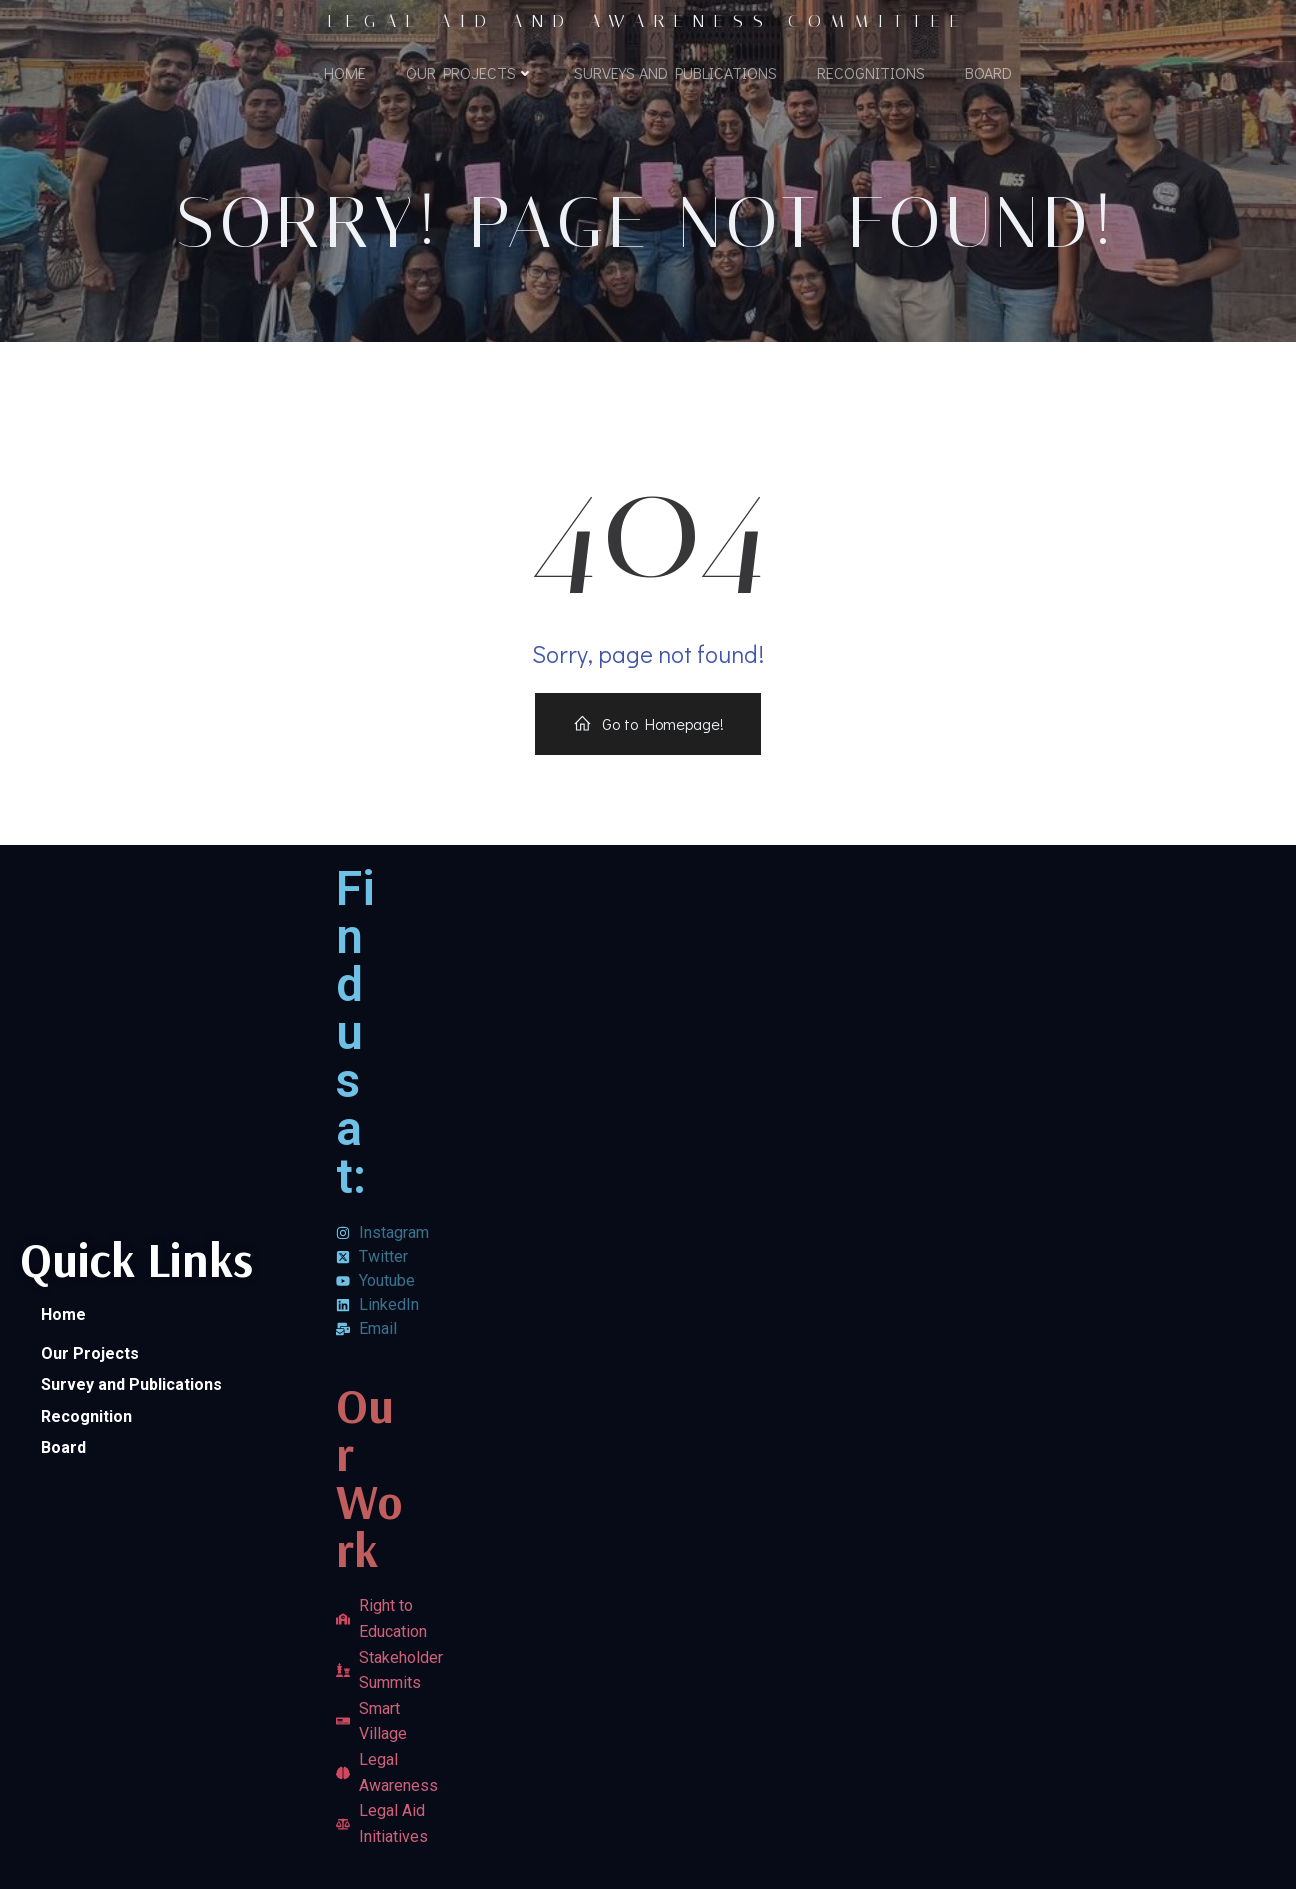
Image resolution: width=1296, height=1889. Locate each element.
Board (988, 72)
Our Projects (470, 72)
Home (345, 72)
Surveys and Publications (675, 72)
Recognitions (871, 72)
